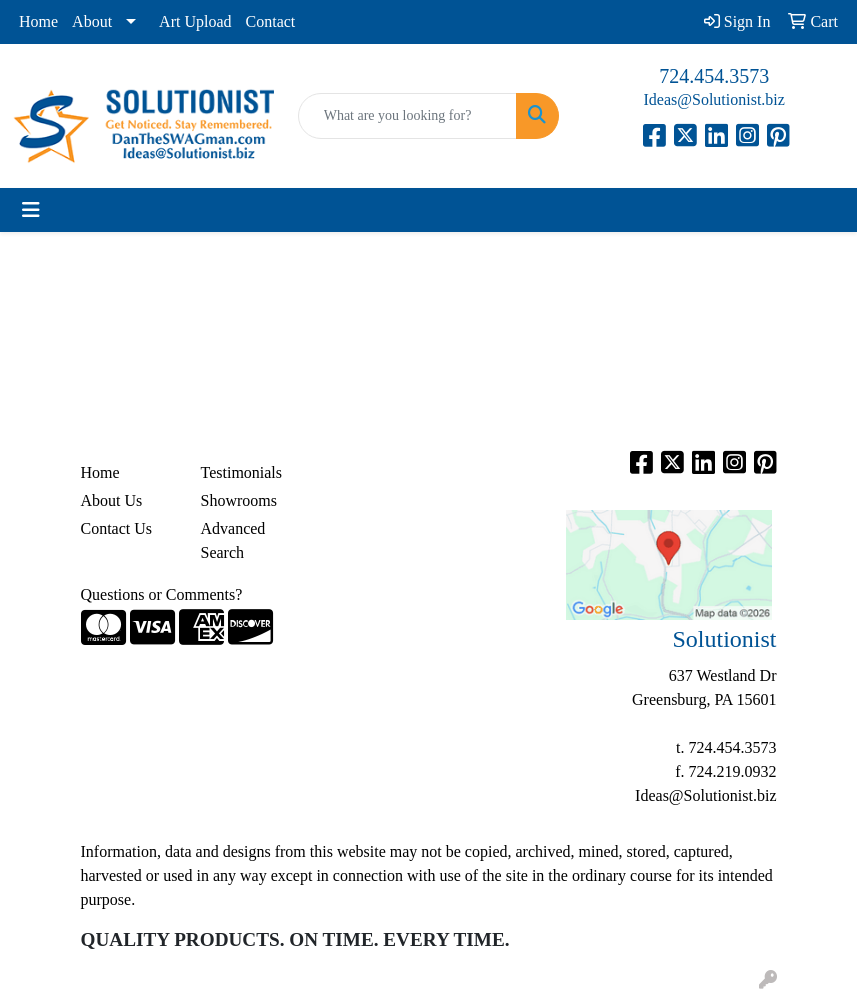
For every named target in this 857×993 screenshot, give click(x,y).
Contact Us (117, 528)
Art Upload (195, 21)
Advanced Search (233, 540)
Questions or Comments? (162, 594)
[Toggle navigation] (31, 210)
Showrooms (239, 500)
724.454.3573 (714, 76)
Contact (271, 21)
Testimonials (242, 472)
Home (38, 21)
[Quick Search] (408, 116)
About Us (112, 500)
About (92, 21)
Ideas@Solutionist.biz (713, 99)
